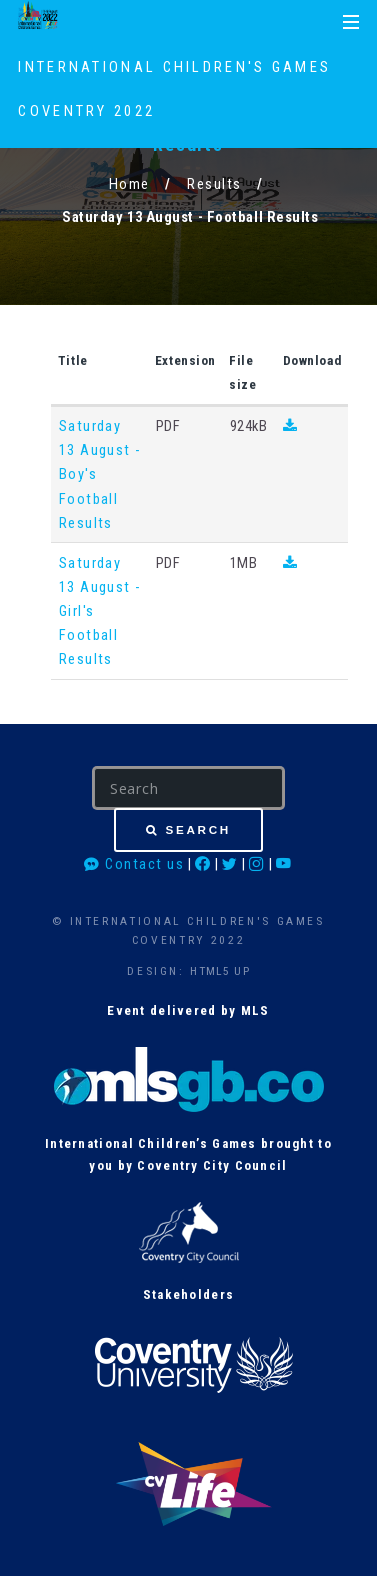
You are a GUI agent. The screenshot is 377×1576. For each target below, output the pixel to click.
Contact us (134, 864)
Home (129, 184)
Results (214, 184)
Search (198, 829)
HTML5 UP (219, 971)
